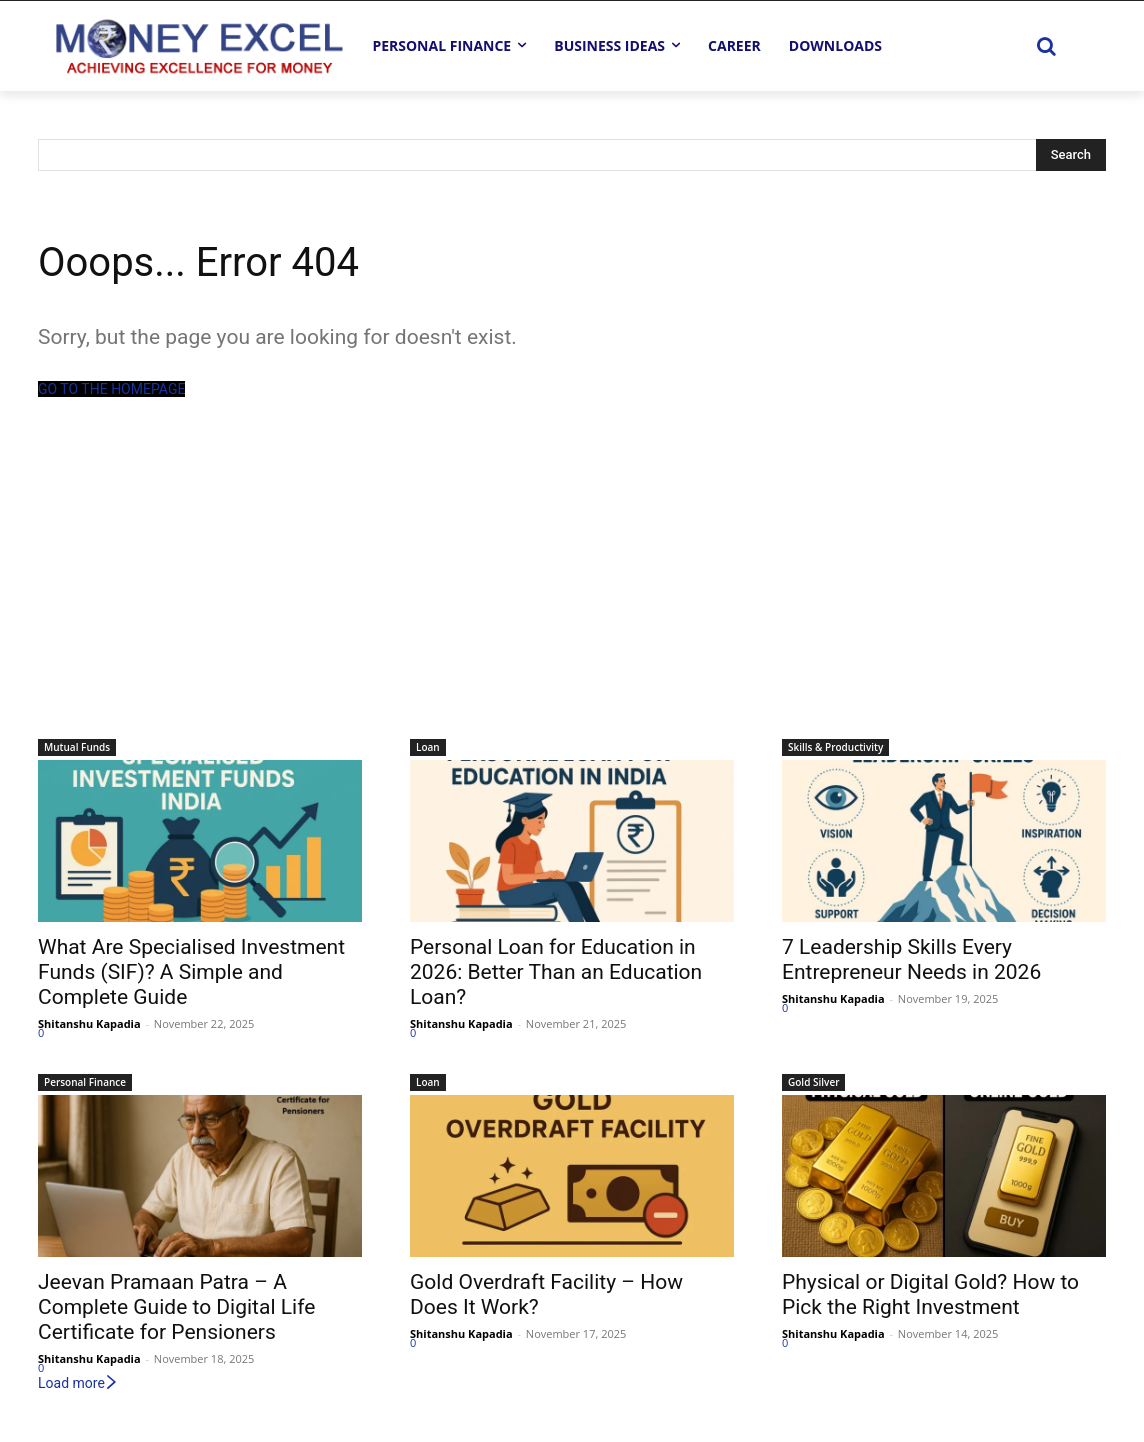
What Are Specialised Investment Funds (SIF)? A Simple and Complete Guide (191, 972)
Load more (78, 1383)
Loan (428, 747)
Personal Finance (85, 1082)
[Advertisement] (572, 589)
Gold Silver (813, 1082)
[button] (1046, 46)
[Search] (1071, 155)
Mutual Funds (77, 747)
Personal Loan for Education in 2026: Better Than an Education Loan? (556, 972)
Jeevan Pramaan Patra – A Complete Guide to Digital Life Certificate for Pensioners (176, 1307)
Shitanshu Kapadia (89, 1023)
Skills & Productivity (835, 747)
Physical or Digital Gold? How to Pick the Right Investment (930, 1294)
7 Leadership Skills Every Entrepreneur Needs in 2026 (911, 959)
